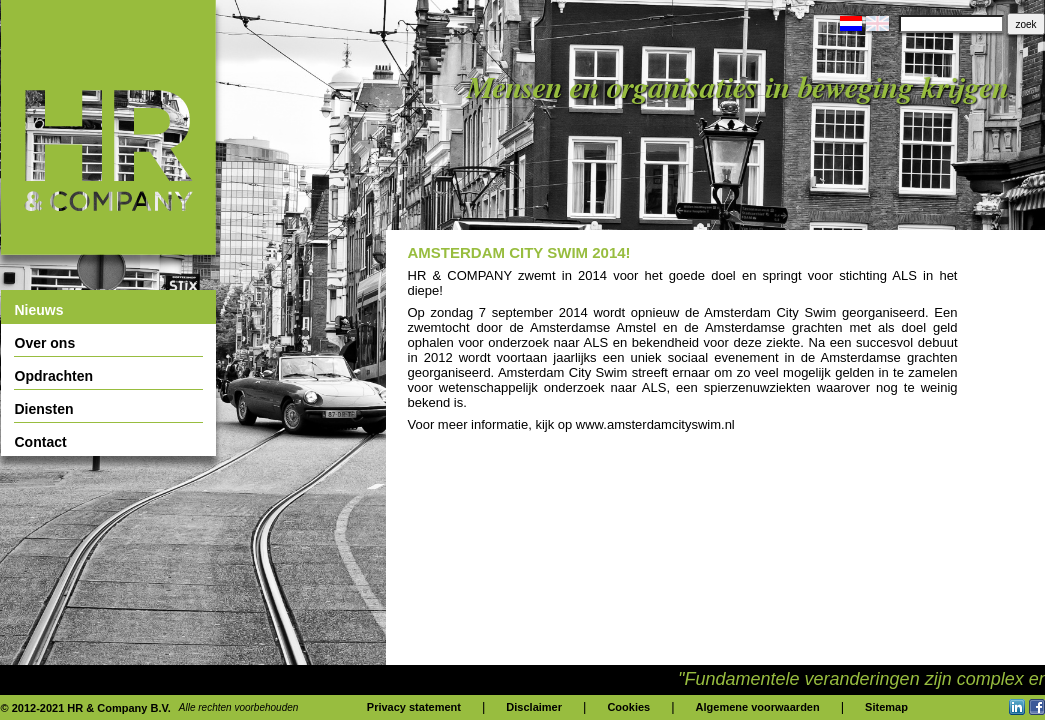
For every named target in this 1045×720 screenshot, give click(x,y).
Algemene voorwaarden (758, 707)
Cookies (628, 707)
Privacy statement (414, 707)
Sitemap (886, 707)
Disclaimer (534, 707)
